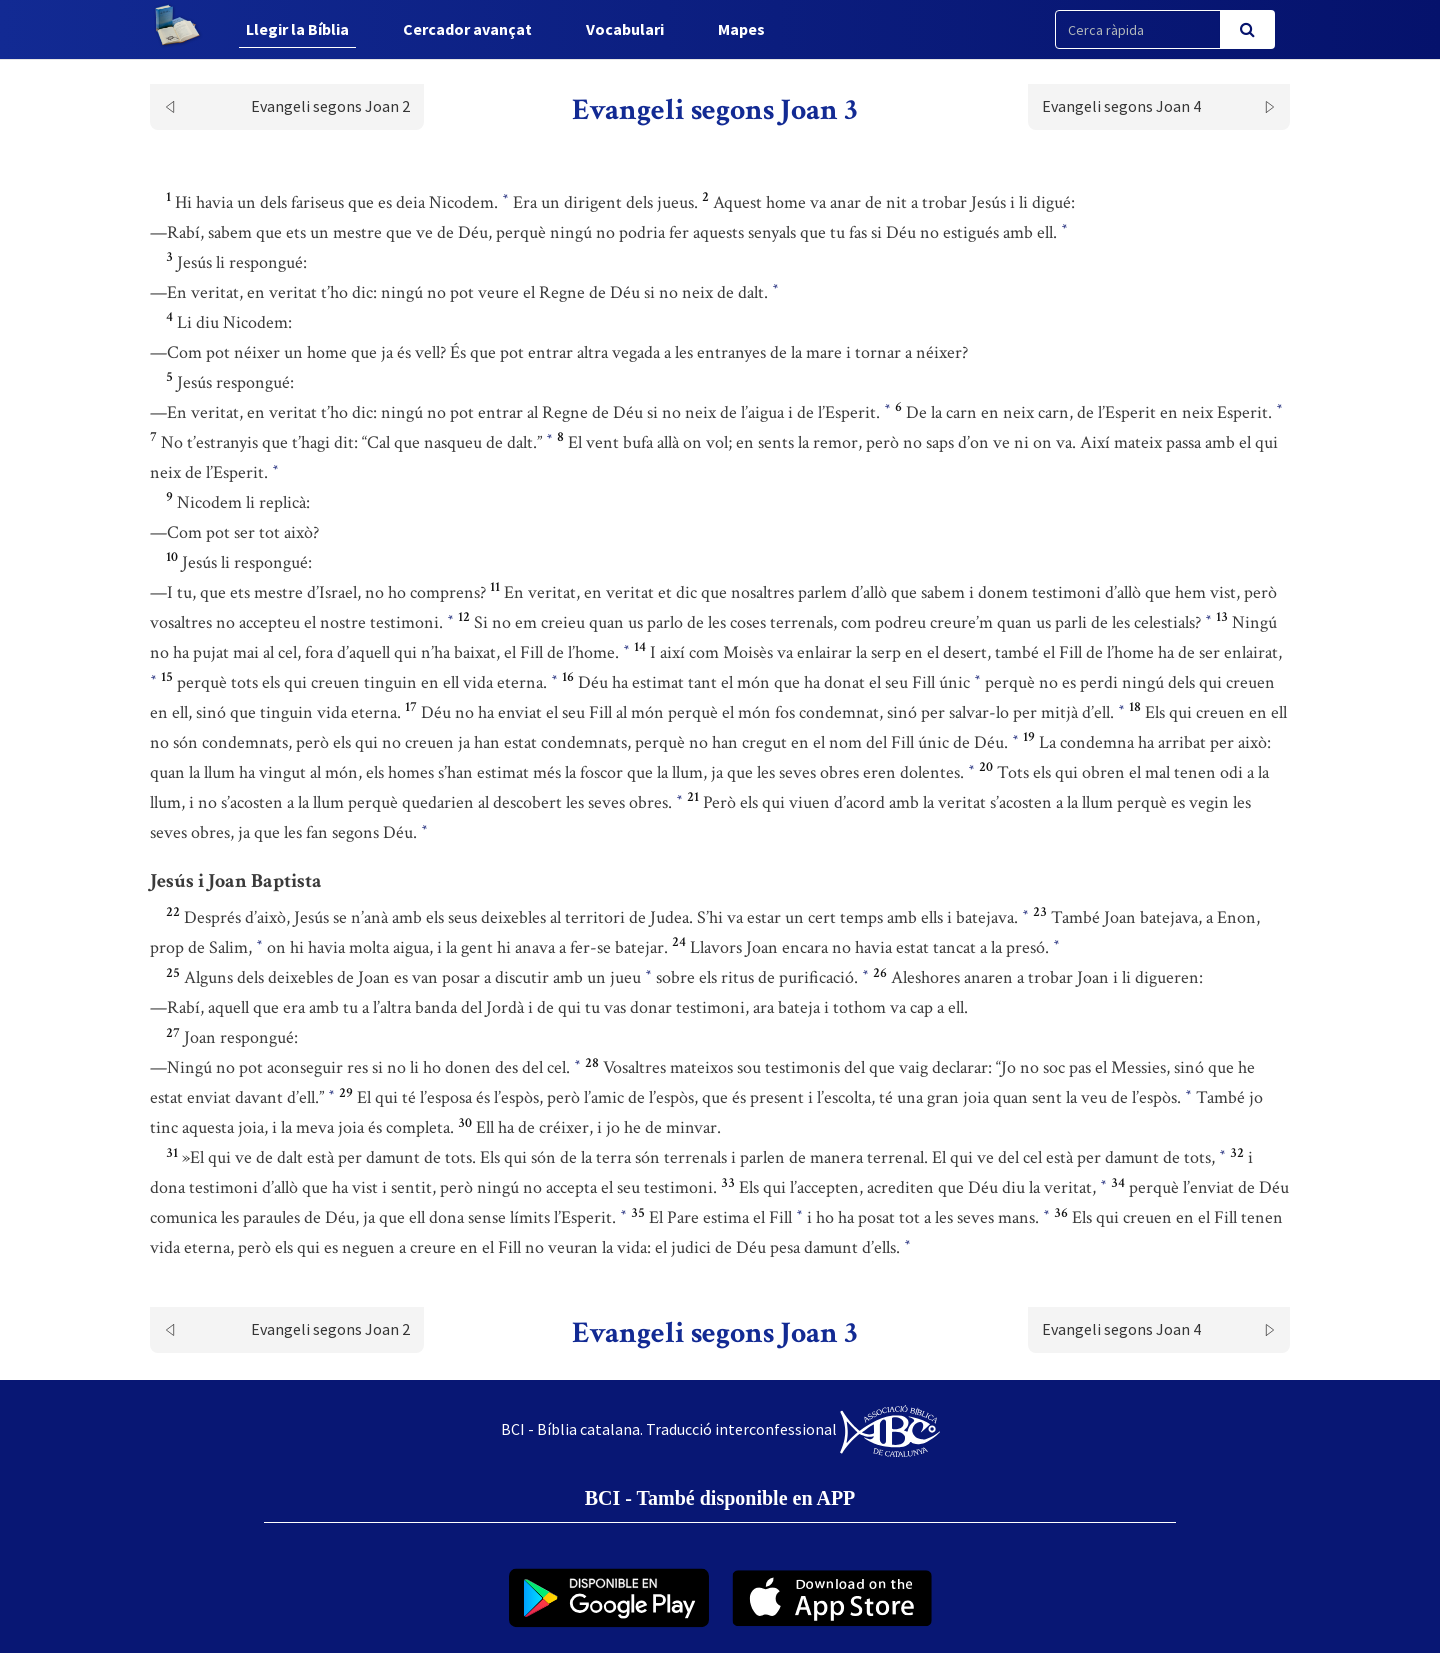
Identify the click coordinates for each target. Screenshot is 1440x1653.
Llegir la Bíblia (297, 29)
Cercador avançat (467, 29)
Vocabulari (625, 29)
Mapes (741, 29)
